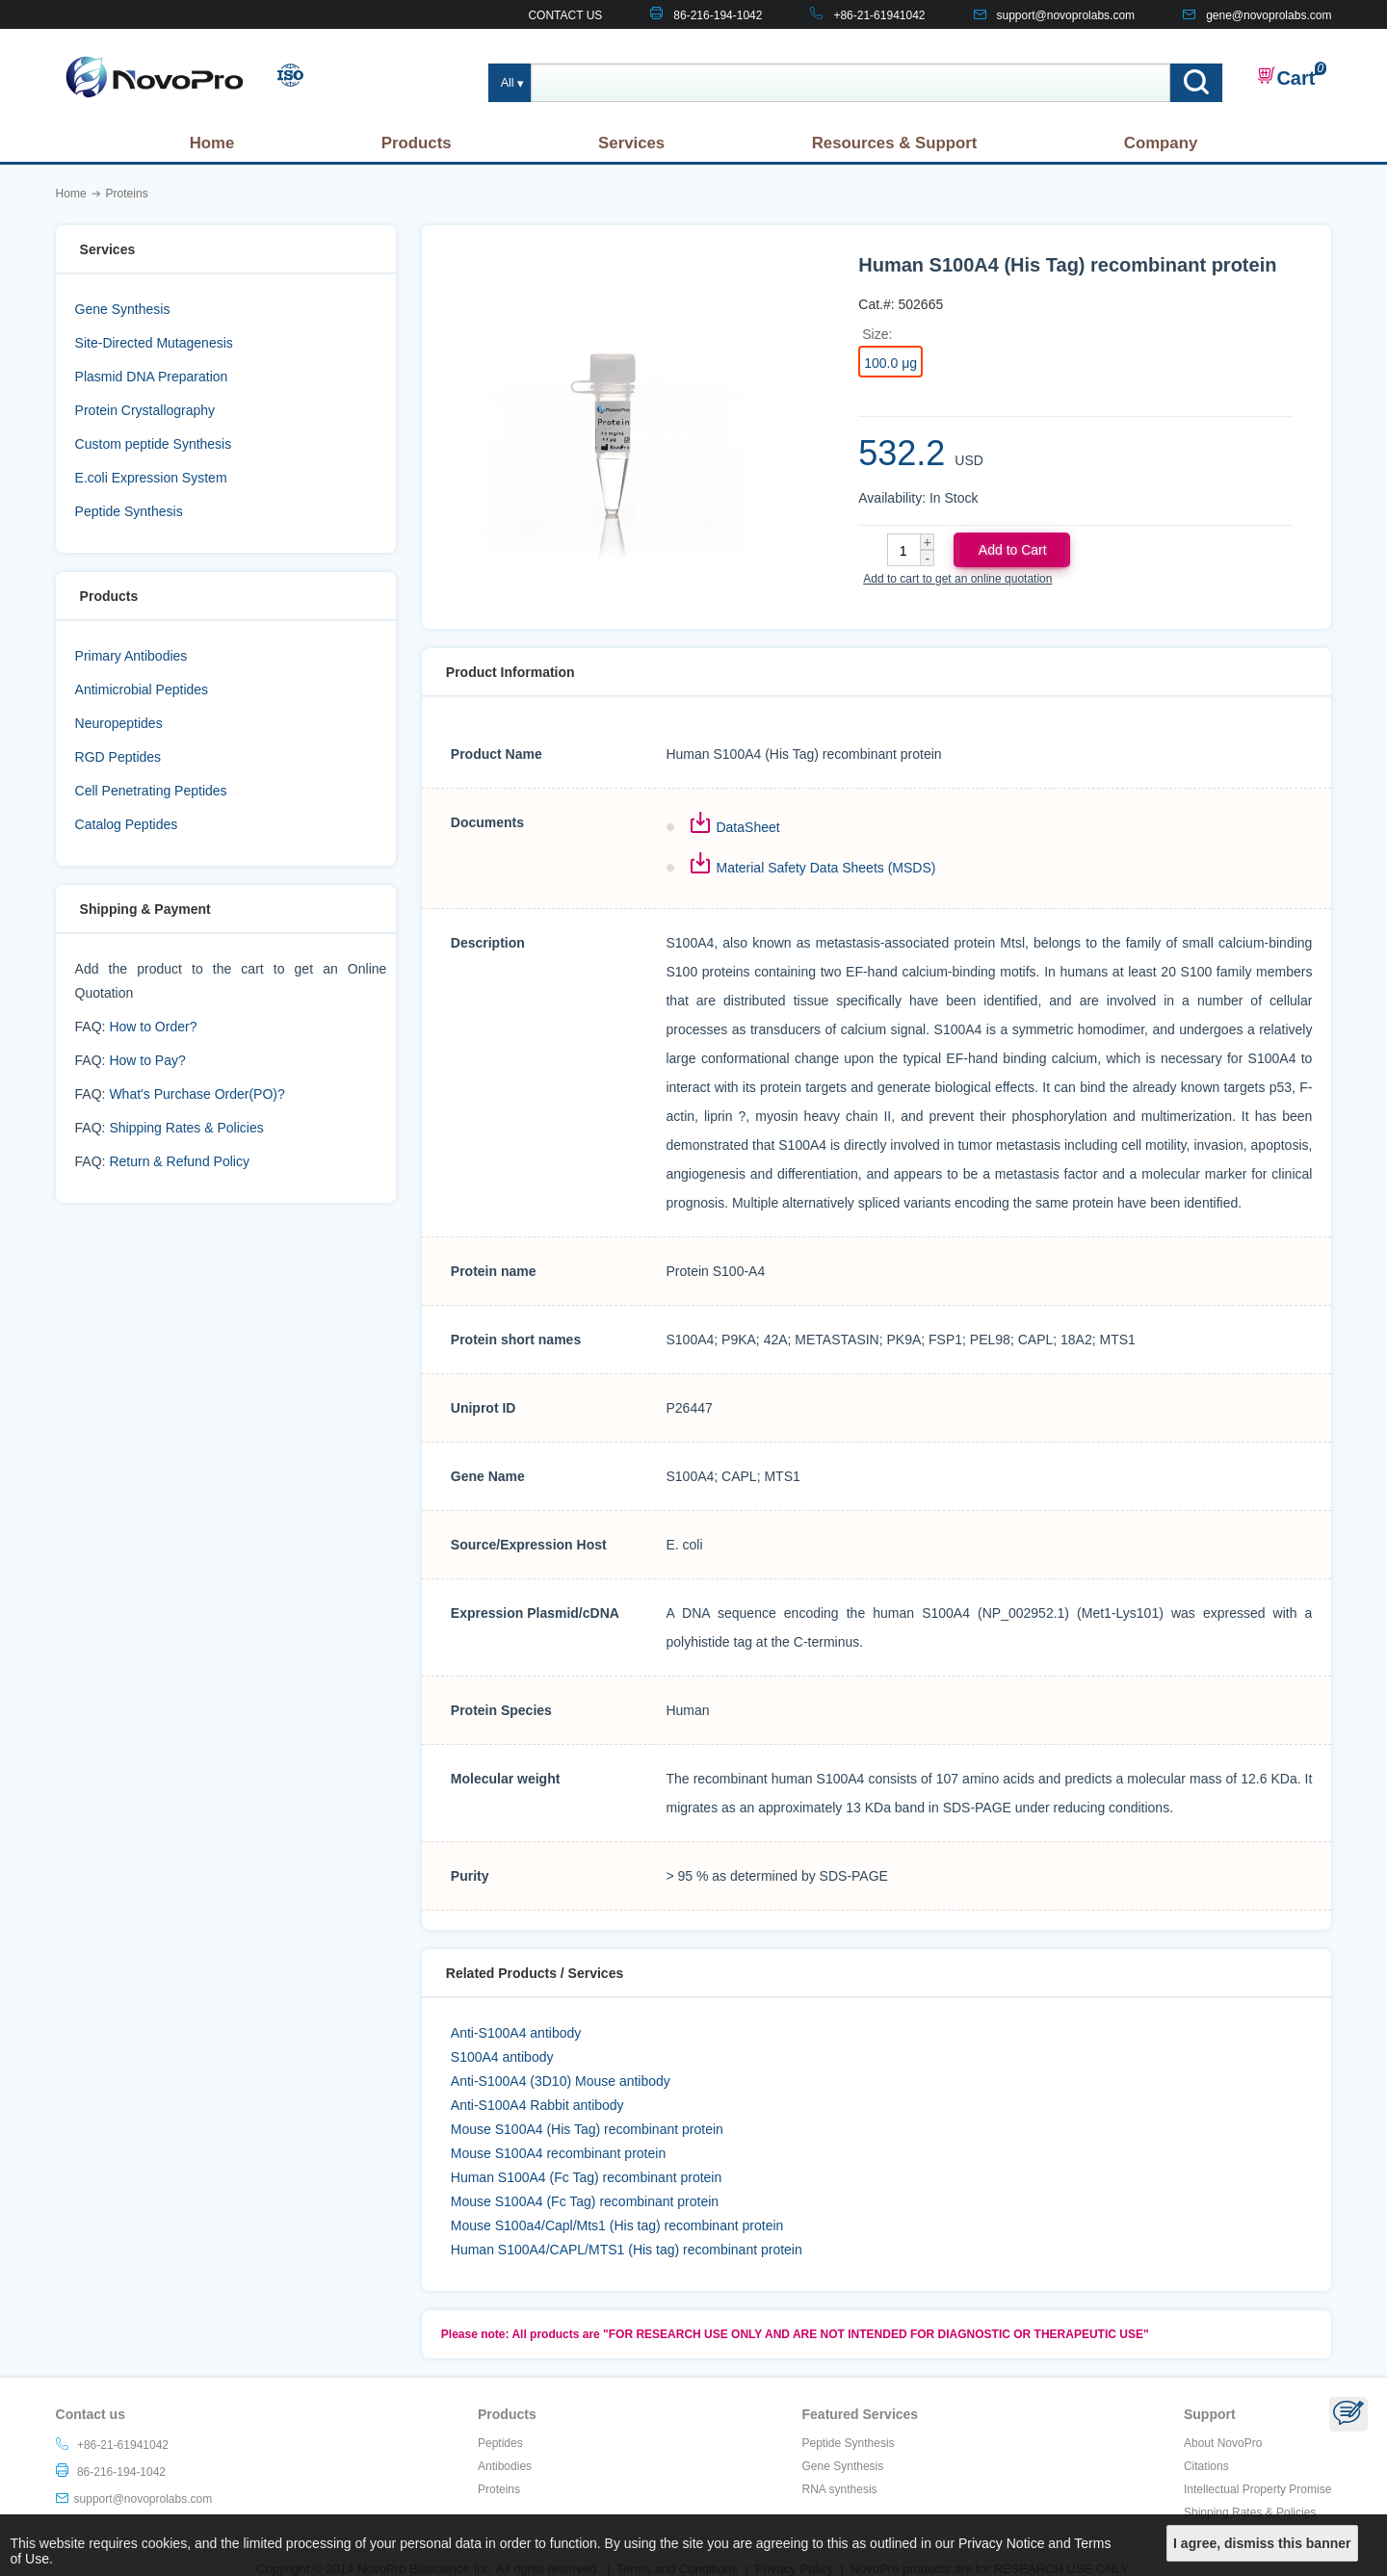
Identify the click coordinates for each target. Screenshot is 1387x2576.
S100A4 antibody (502, 2057)
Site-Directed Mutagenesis (154, 343)
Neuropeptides (119, 723)
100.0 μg (890, 363)
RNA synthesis (839, 2489)
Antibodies (505, 2466)
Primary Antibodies (131, 656)
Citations (1206, 2466)
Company (1160, 143)
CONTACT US (565, 15)
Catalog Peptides (126, 824)
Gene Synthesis (122, 309)
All (507, 83)
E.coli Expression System (151, 477)
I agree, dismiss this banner (1261, 2543)
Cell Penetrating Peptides (151, 790)
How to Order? (152, 1026)
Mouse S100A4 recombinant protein (558, 2153)
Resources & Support (895, 143)
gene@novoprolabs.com (1268, 15)
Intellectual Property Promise (1257, 2489)
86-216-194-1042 (717, 15)
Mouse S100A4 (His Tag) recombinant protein (587, 2129)
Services (631, 143)
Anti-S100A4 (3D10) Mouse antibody (560, 2081)
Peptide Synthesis (129, 511)
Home (212, 143)
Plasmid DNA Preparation (151, 376)
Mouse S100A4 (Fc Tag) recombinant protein (585, 2201)
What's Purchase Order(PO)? (196, 1094)
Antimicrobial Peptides (142, 689)
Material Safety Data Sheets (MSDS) (825, 867)
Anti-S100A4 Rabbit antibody (537, 2105)
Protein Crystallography (145, 410)
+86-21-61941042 (879, 15)
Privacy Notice (1001, 2543)
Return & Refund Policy (179, 1161)
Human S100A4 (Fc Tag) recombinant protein (586, 2177)
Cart (1286, 77)
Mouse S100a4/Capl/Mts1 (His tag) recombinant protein (617, 2225)
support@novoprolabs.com (1066, 15)
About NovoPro (1223, 2443)
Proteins (499, 2489)
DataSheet (747, 827)
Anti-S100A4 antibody (516, 2033)
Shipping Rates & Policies (186, 1127)
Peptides (500, 2443)
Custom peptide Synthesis (153, 444)
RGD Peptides (118, 757)
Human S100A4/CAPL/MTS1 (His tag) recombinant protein (626, 2249)
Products (416, 143)
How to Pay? (147, 1060)
